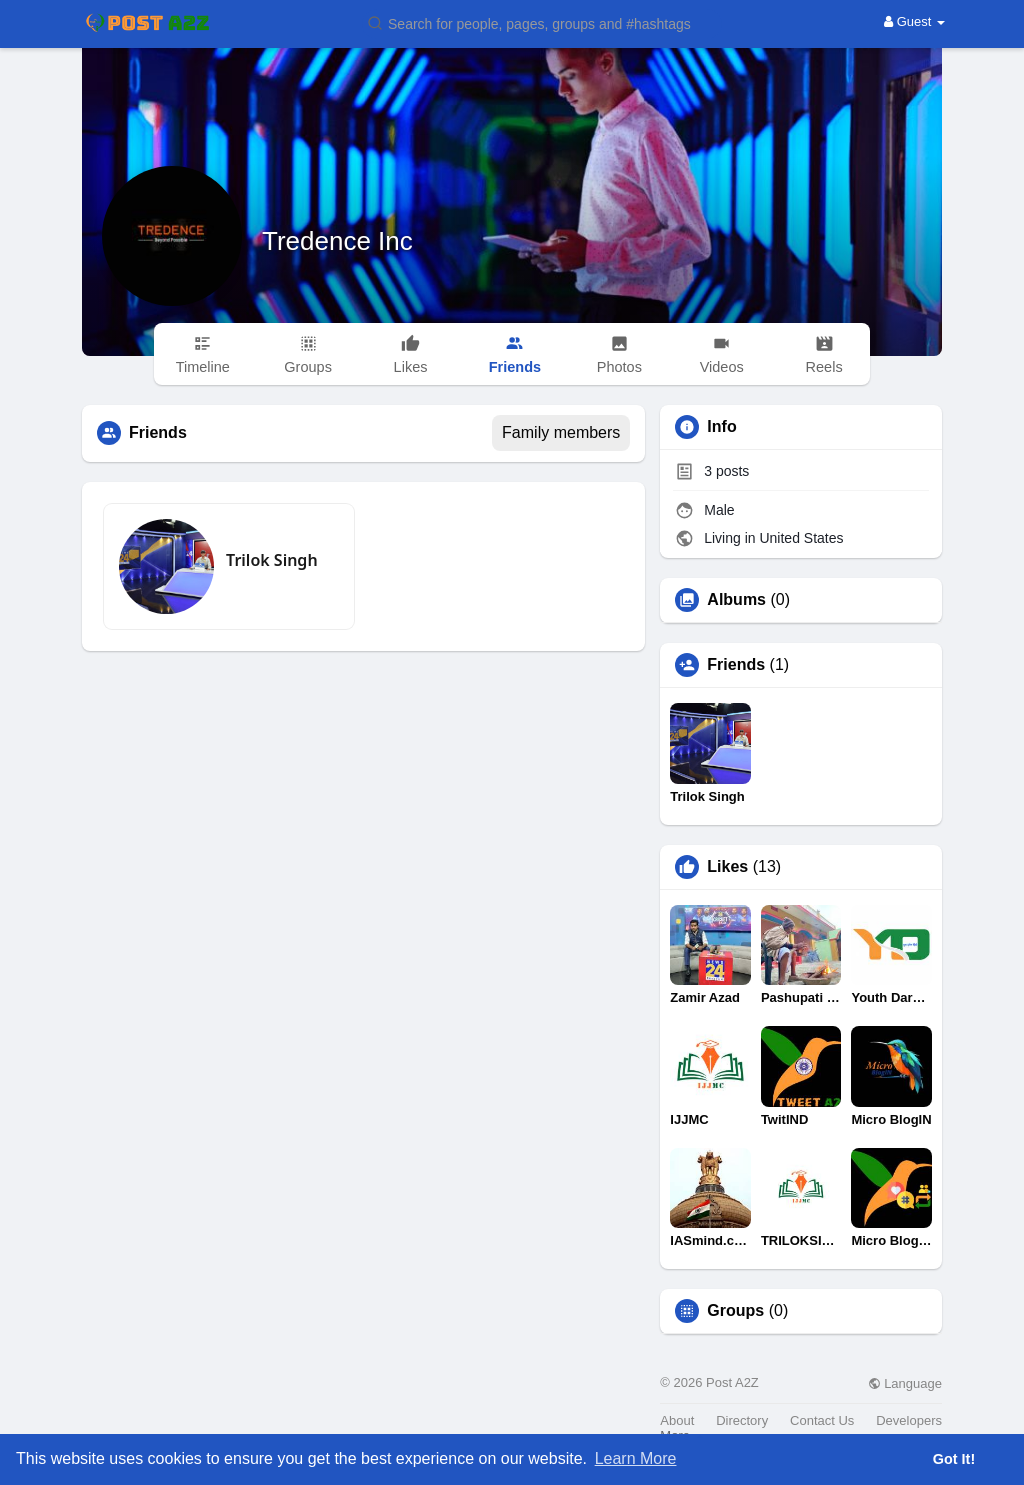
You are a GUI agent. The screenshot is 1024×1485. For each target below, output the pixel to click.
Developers (909, 1420)
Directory (742, 1420)
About (677, 1420)
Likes (727, 867)
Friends (736, 665)
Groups (735, 1311)
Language (905, 1383)
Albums (736, 600)
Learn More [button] (636, 1458)
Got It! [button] (954, 1459)
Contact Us (822, 1420)
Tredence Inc (337, 241)
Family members (561, 432)
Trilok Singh (272, 560)
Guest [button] (914, 21)
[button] (542, 22)
